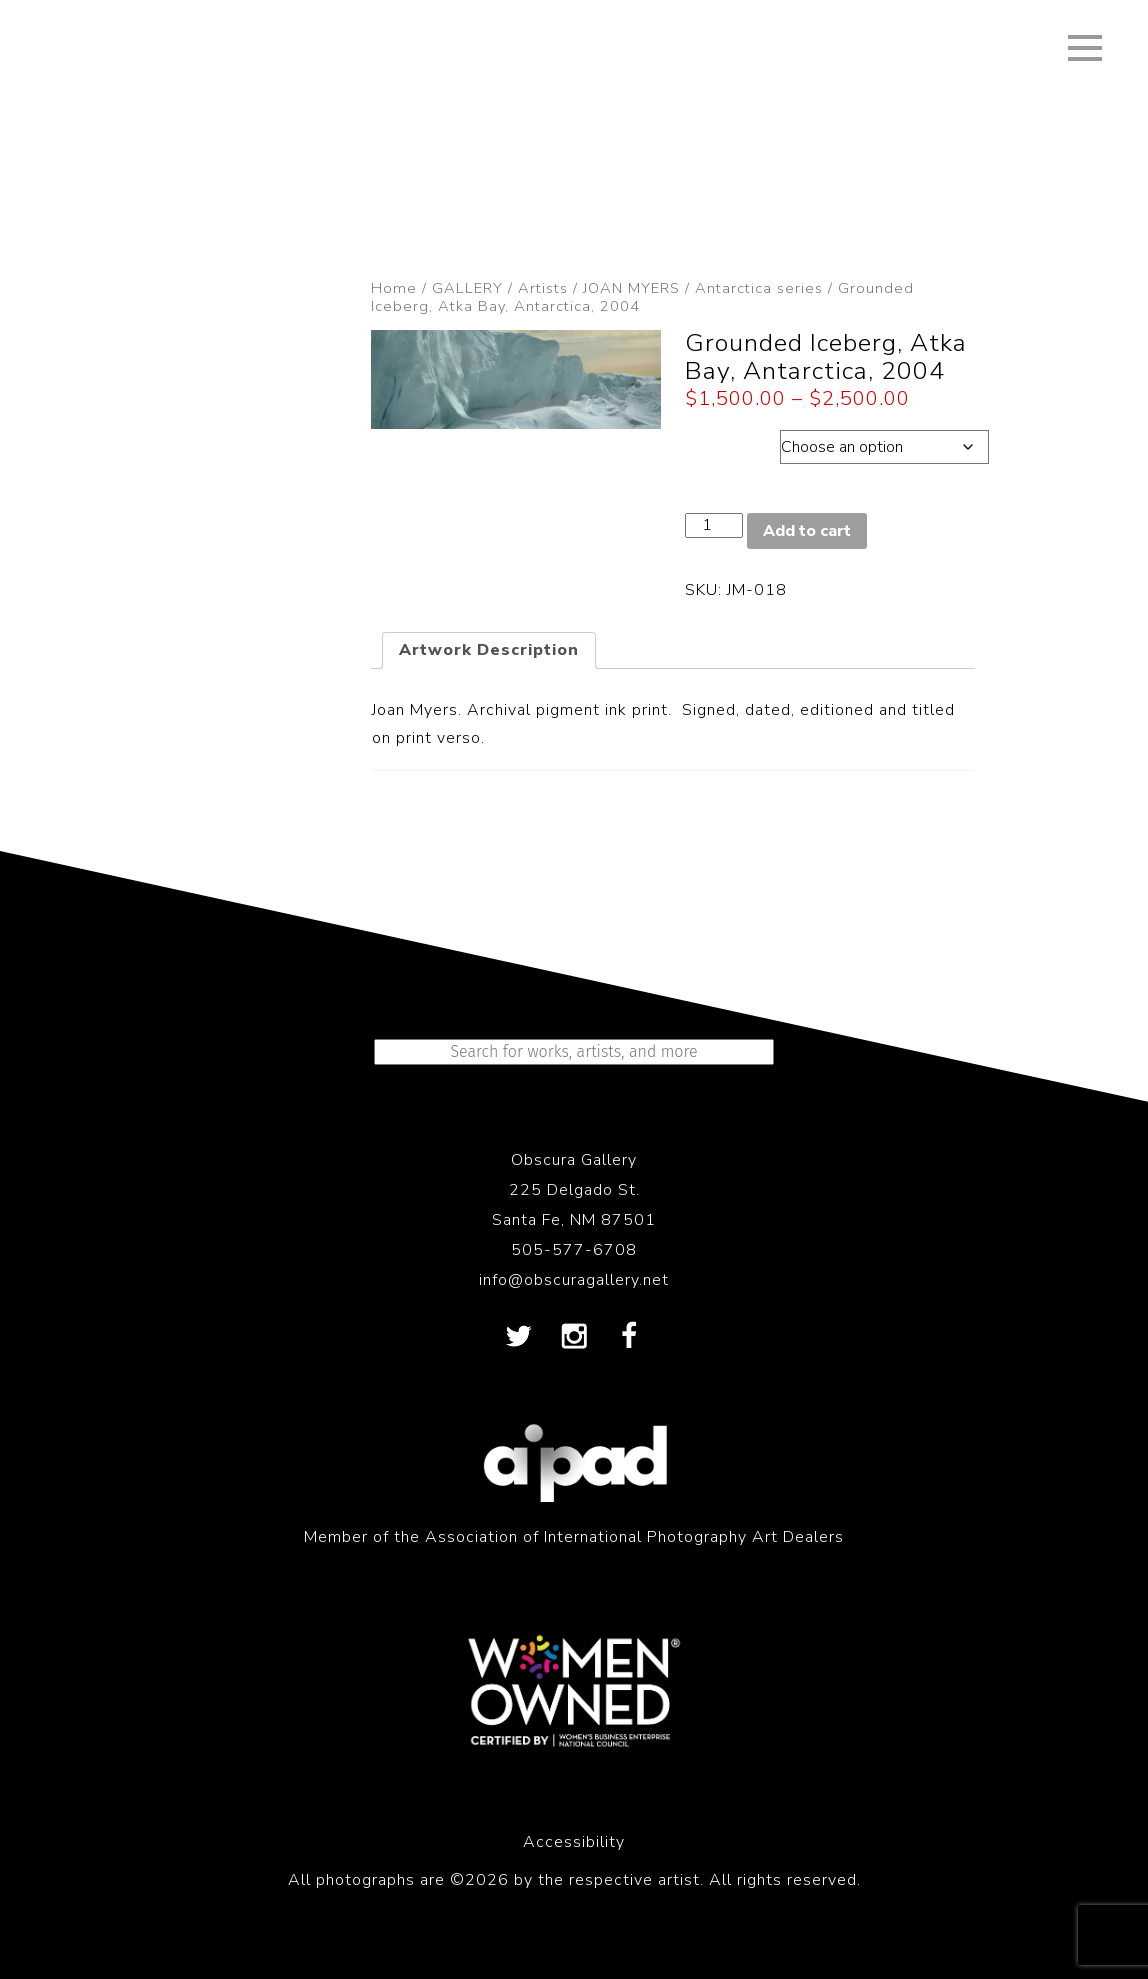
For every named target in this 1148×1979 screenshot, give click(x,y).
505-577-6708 (574, 1250)
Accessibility (574, 1842)
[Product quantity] (714, 525)
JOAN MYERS (631, 288)
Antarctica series (759, 288)
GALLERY (467, 288)
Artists (543, 288)
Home (394, 288)
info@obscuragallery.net (574, 1280)
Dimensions (732, 442)
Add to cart (807, 531)
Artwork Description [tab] (489, 650)
